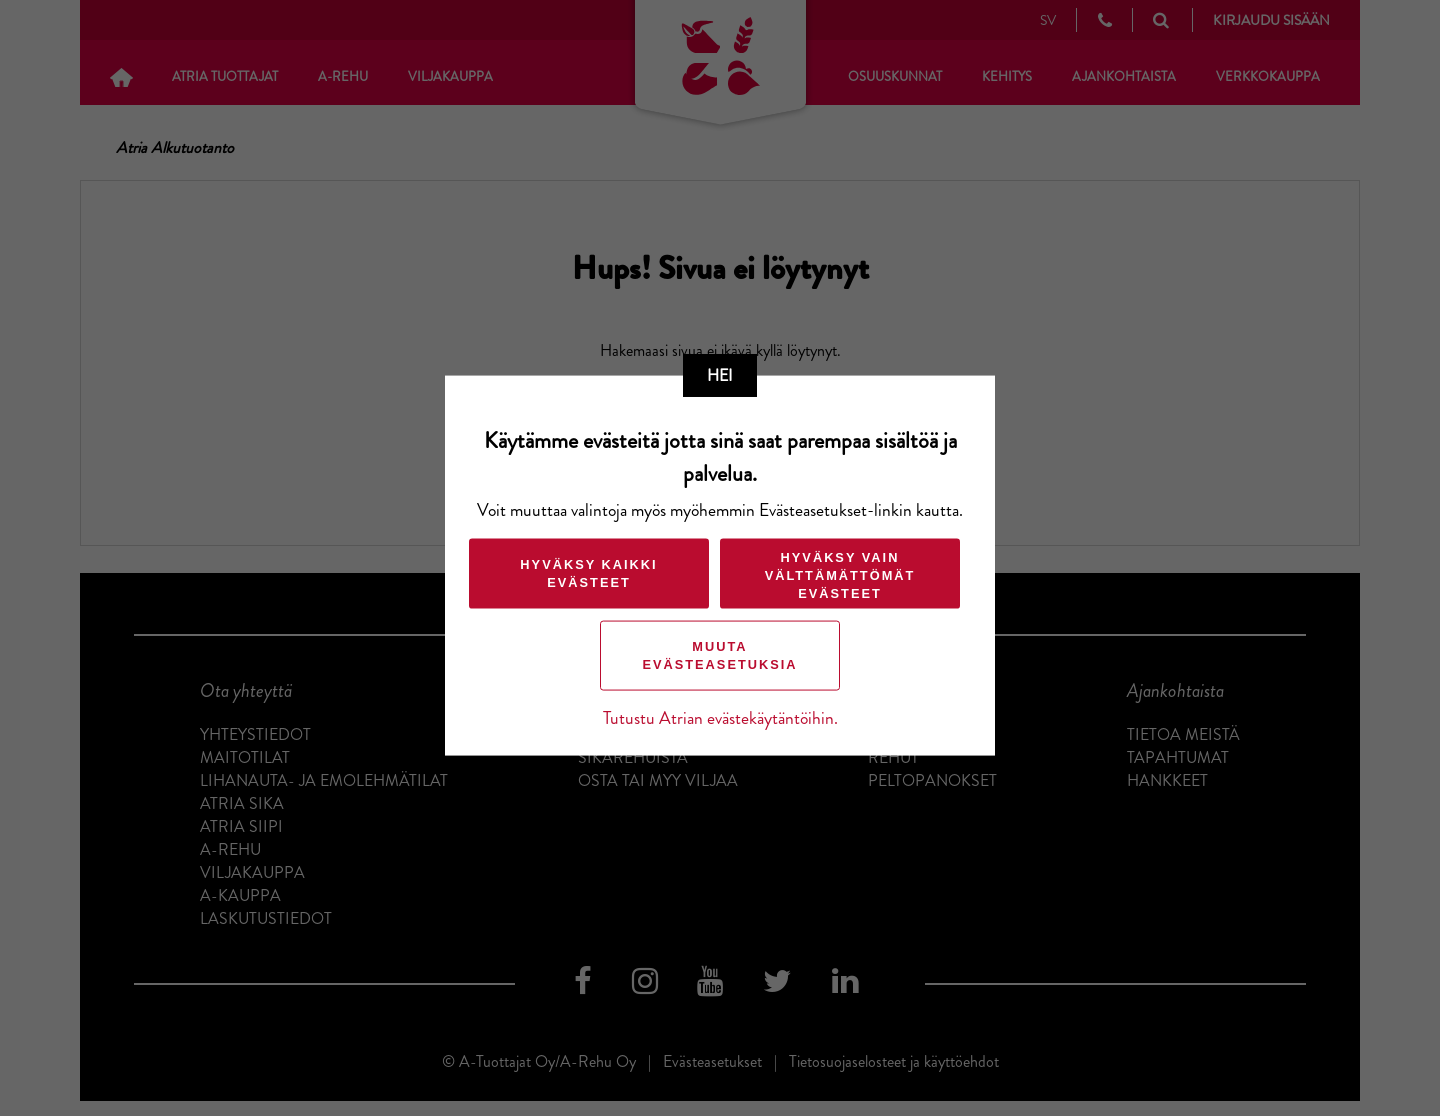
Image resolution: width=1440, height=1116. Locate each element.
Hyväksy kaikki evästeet (588, 573)
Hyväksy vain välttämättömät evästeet (840, 575)
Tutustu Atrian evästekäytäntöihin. (720, 718)
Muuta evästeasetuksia (719, 655)
